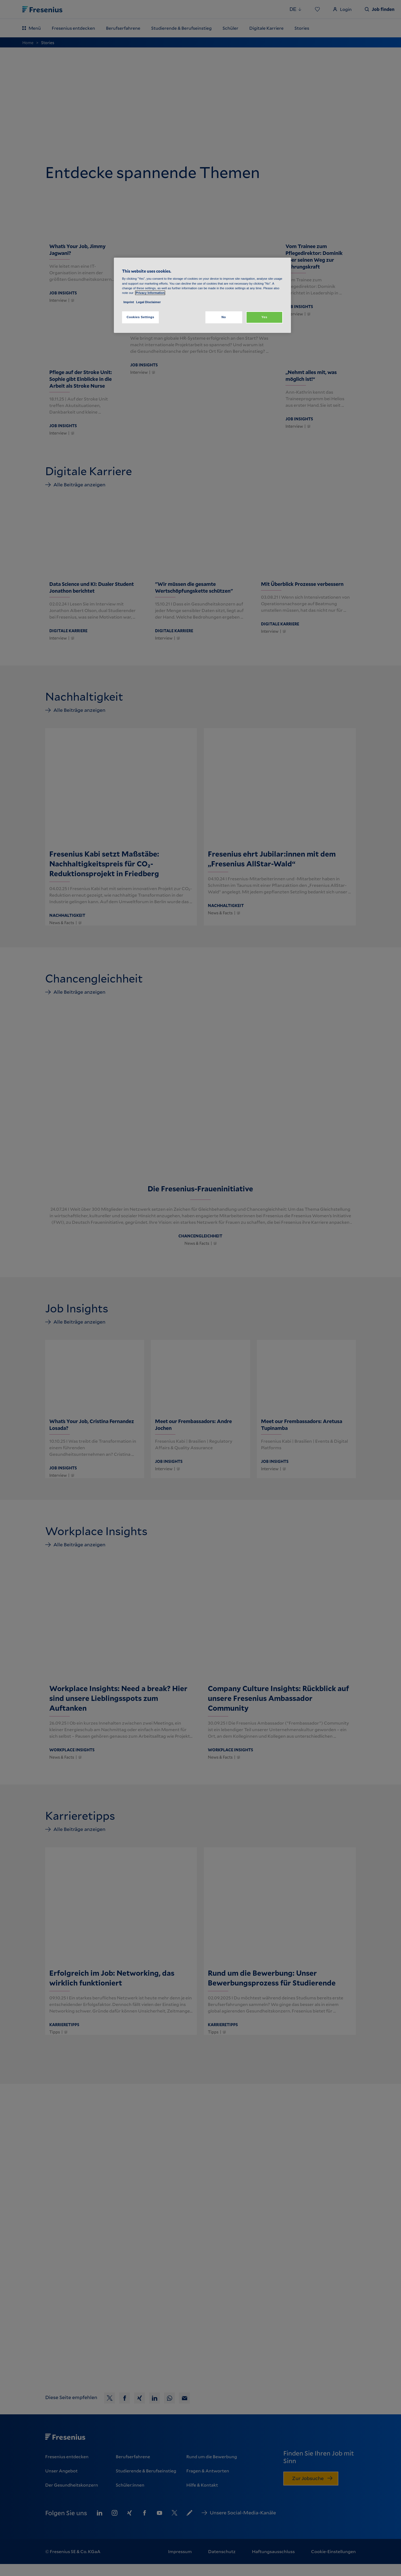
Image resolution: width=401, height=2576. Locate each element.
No (223, 317)
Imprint (128, 302)
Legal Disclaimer (148, 302)
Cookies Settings (140, 317)
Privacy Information (150, 292)
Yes (264, 317)
